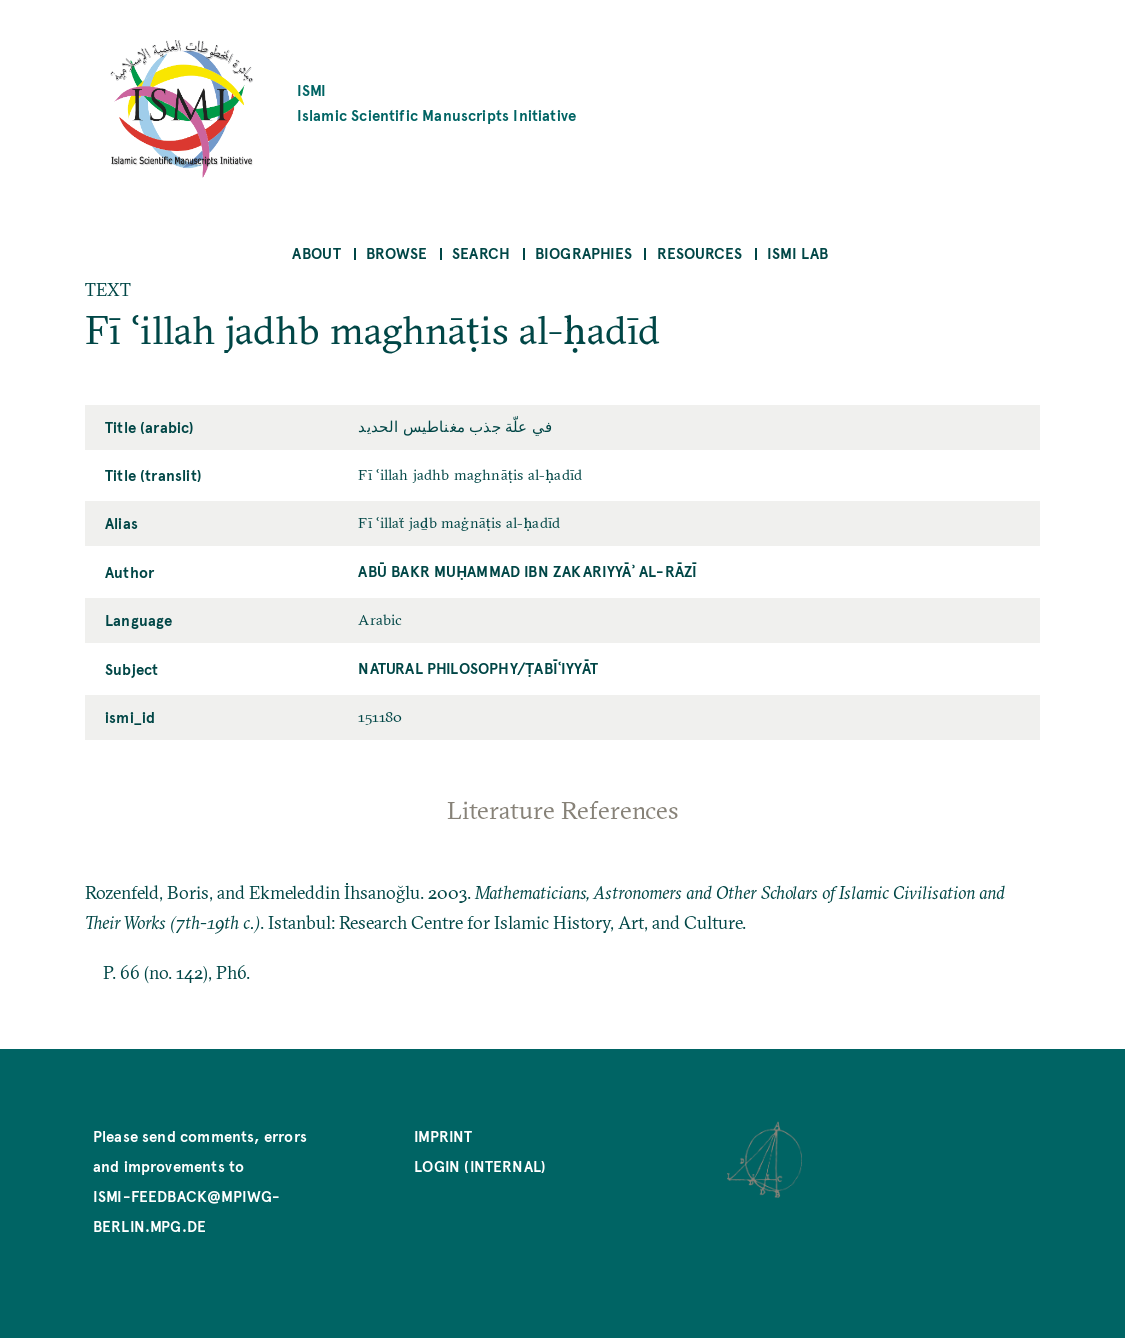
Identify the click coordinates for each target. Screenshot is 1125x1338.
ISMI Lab (797, 252)
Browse (396, 252)
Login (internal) (480, 1165)
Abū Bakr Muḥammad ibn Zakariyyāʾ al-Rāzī (527, 570)
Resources (700, 252)
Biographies (583, 252)
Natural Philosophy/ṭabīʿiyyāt (478, 667)
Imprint (443, 1135)
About (316, 252)
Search (481, 252)
